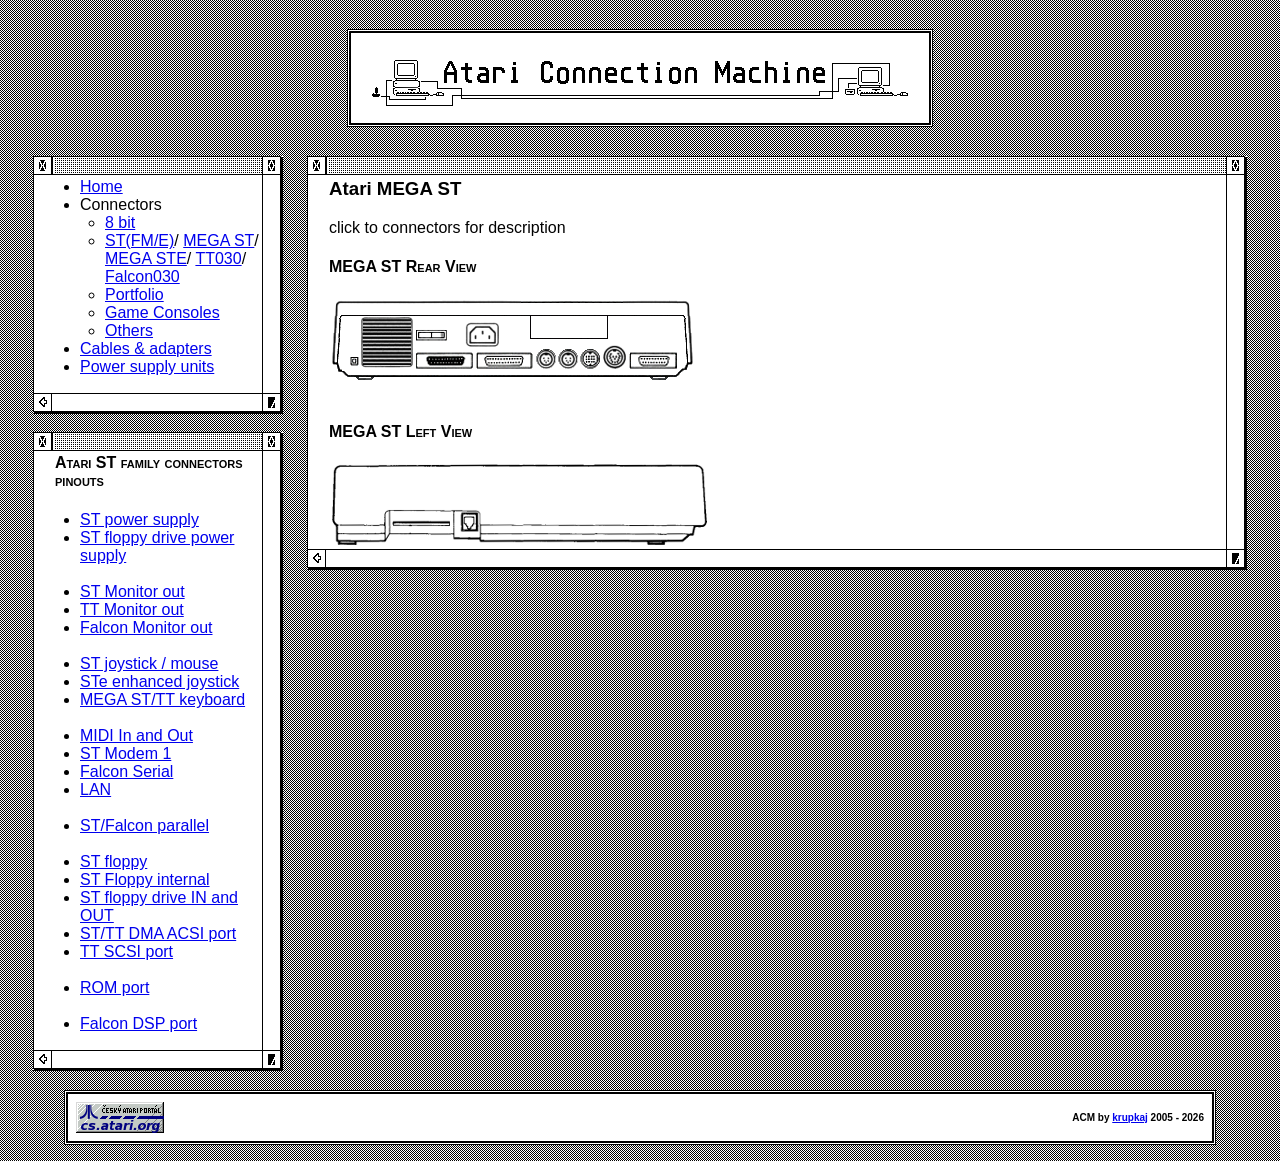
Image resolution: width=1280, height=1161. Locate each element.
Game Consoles (162, 312)
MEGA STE (146, 258)
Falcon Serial (126, 771)
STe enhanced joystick (159, 681)
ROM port (114, 987)
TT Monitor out (132, 609)
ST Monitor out (132, 591)
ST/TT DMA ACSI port (158, 933)
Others (129, 330)
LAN (95, 789)
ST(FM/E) (139, 240)
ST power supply (139, 519)
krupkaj (1130, 1117)
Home (101, 186)
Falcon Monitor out (146, 627)
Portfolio (134, 294)
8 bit (120, 222)
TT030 (218, 258)
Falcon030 (142, 276)
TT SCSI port (126, 951)
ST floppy (113, 861)
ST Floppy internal (145, 879)
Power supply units (147, 366)
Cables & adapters (146, 348)
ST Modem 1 (125, 753)
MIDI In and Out (136, 735)
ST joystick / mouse (149, 663)
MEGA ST (218, 240)
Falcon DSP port (138, 1023)
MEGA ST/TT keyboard (162, 699)
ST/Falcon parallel (144, 825)
